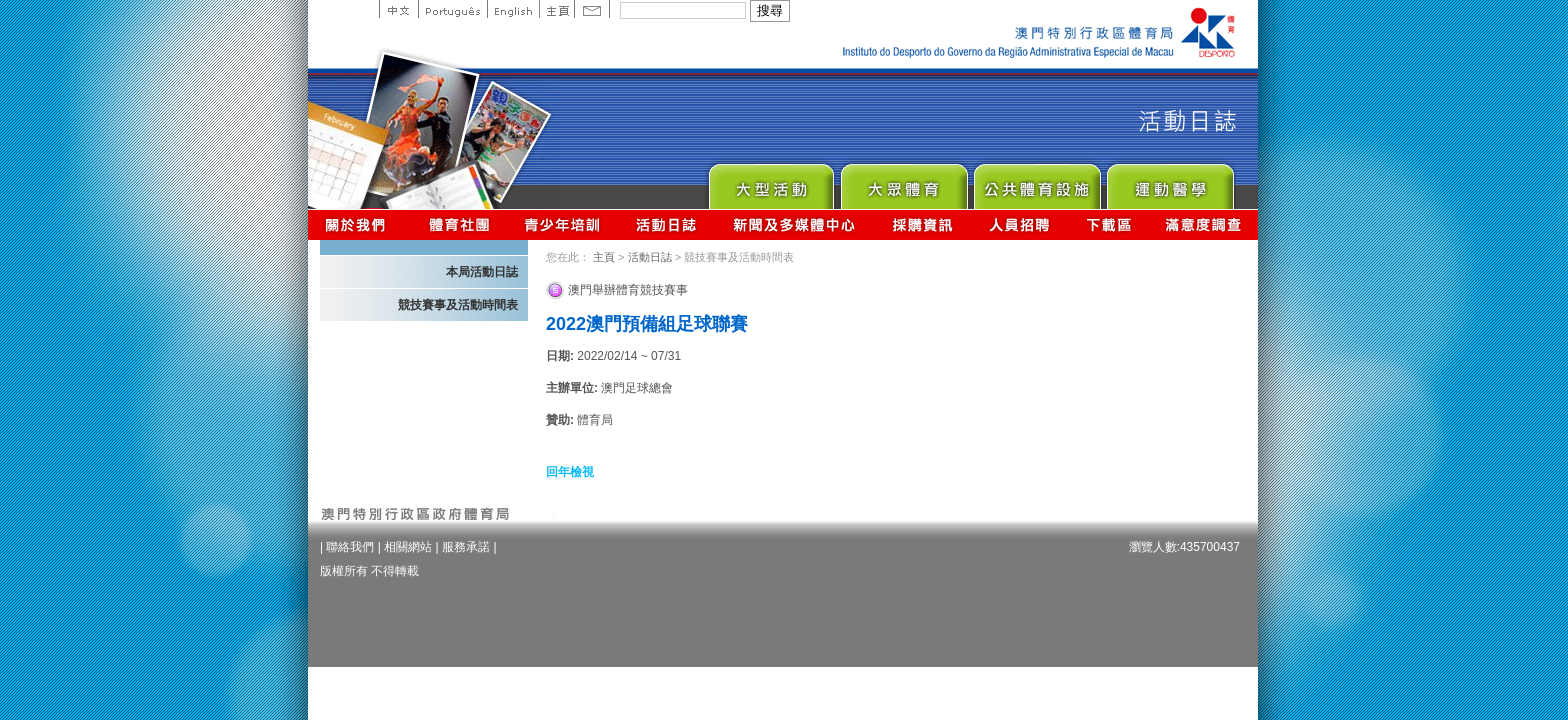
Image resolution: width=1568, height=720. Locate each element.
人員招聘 (1019, 224)
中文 (398, 9)
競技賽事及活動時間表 (458, 305)
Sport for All (903, 181)
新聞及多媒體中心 (795, 224)
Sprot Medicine (1169, 181)
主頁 (556, 9)
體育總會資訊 (459, 224)
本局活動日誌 (482, 272)
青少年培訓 (563, 224)
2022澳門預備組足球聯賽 (647, 324)
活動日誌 (667, 224)
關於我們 (359, 224)
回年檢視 (570, 472)
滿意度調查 (1204, 224)
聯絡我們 (350, 547)
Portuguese (452, 9)
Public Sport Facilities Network (1036, 181)
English (513, 9)
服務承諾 (466, 547)
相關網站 (408, 547)
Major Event (770, 181)
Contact (592, 9)
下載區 (1108, 224)
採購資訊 (922, 224)
